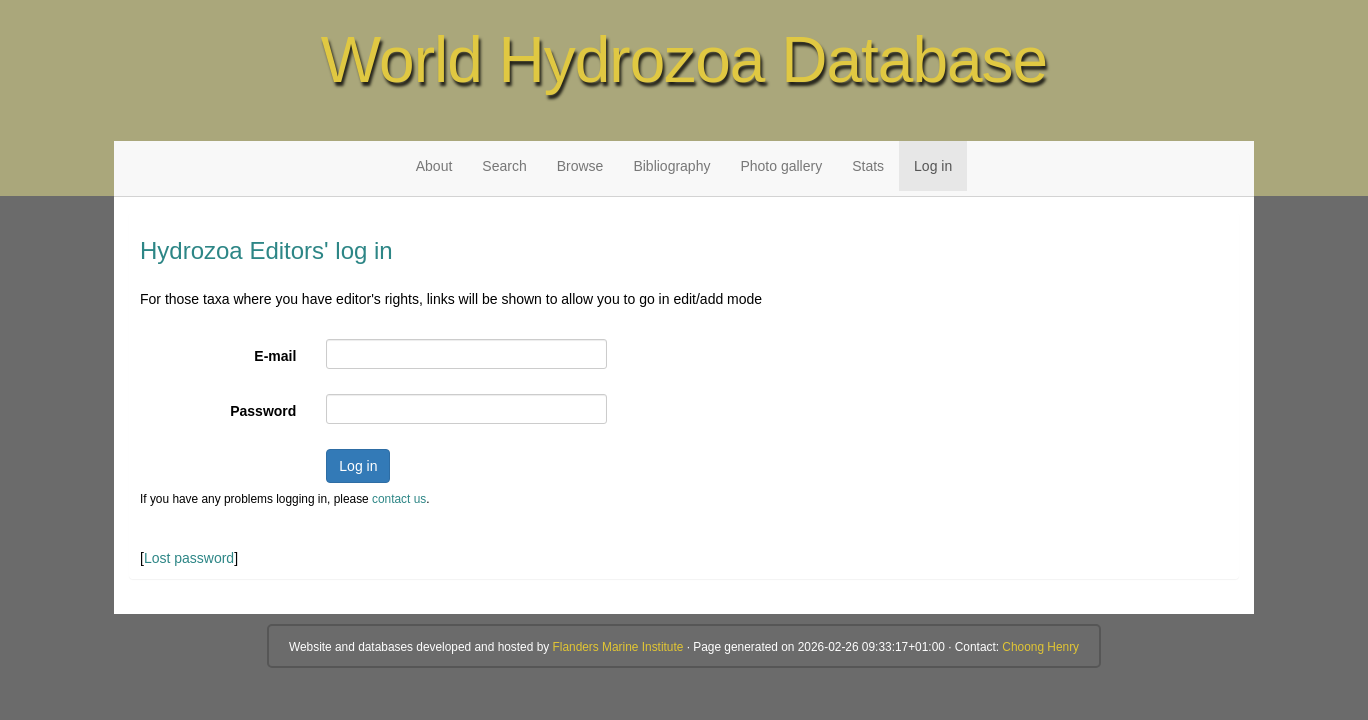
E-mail (275, 356)
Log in (933, 166)
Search (504, 166)
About (434, 166)
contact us (399, 499)
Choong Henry (1040, 647)
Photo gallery (781, 166)
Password (263, 411)
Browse (580, 166)
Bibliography (671, 166)
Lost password (189, 558)
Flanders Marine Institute (618, 647)
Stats (868, 166)
